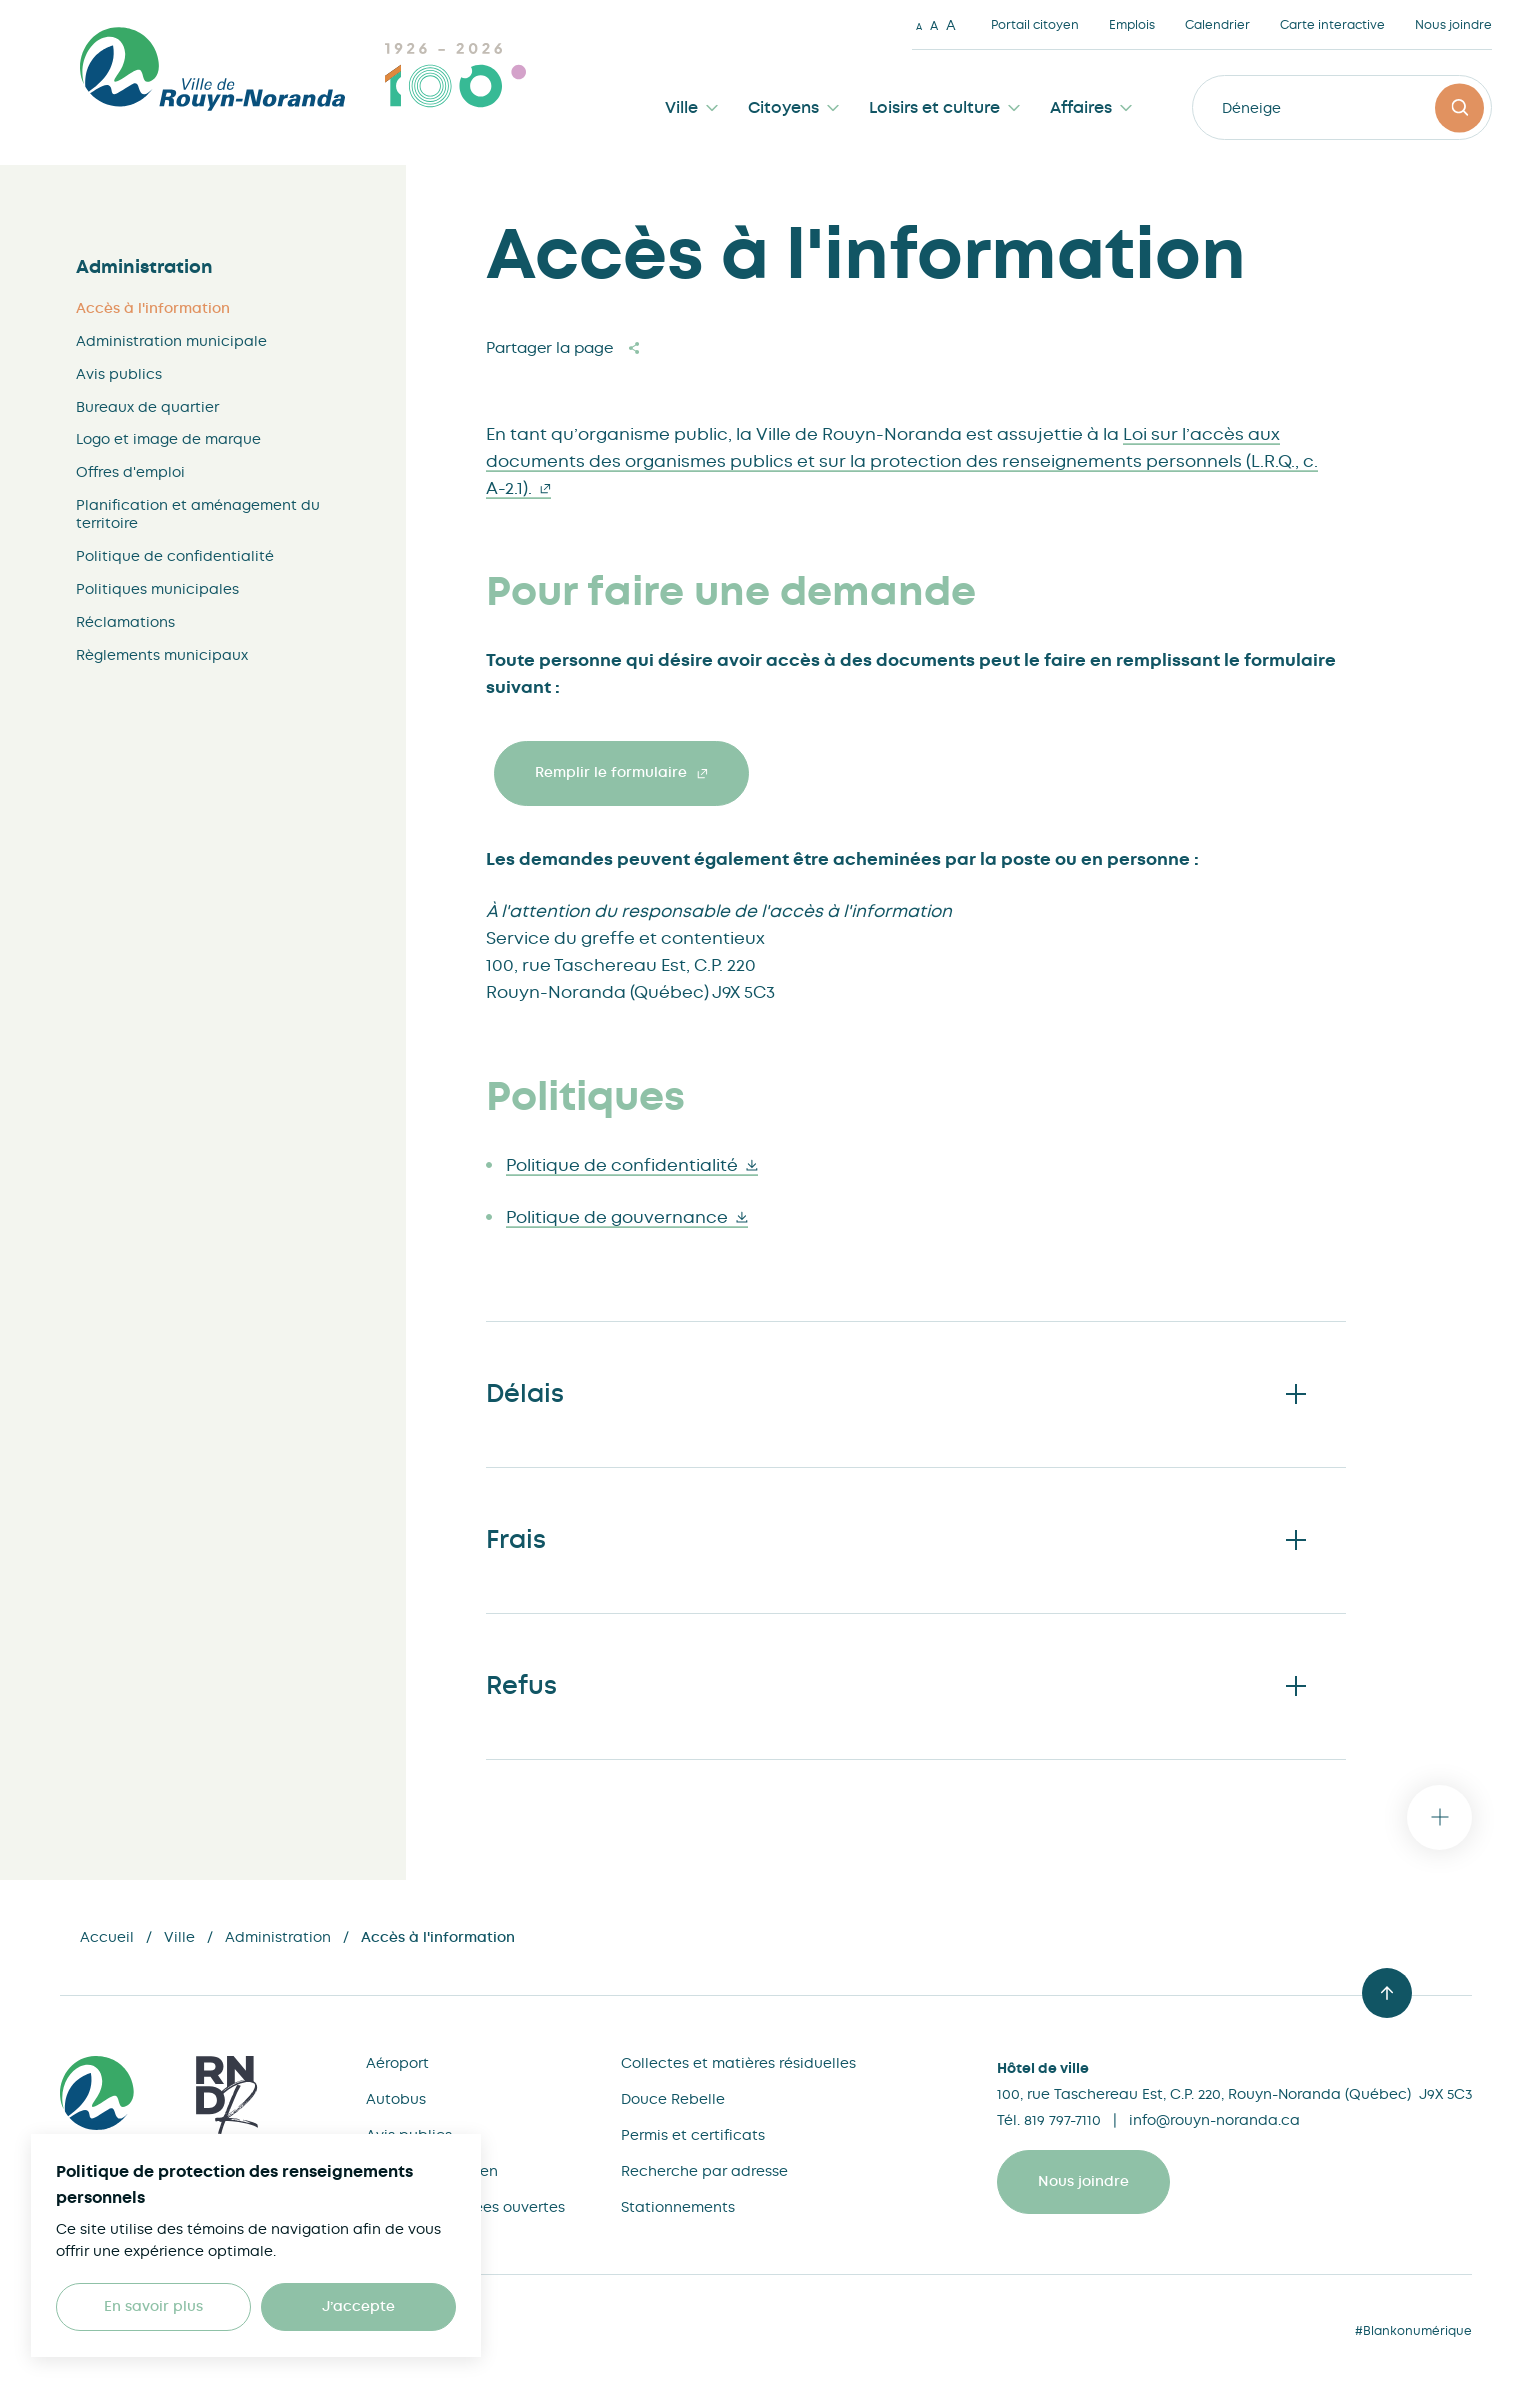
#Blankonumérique (1413, 2331)
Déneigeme (1262, 108)
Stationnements (678, 2207)
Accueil (107, 1937)
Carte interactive (1332, 25)
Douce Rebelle (673, 2099)
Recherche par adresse (704, 2171)
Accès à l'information (153, 308)
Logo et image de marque (168, 439)
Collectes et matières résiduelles (738, 2063)
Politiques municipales (157, 589)
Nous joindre (1453, 25)
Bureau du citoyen (432, 2171)
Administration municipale (171, 341)
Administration (144, 267)
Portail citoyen (1035, 25)
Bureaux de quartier (147, 407)
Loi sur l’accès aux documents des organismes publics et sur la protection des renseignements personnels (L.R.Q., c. (902, 461)
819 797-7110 (1062, 2120)
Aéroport (397, 2063)
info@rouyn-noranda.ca (1214, 2120)
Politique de (632, 1165)
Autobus (396, 2099)
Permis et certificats (693, 2135)
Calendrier (1217, 25)
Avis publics (119, 374)
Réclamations (125, 622)
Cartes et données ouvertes (465, 2207)
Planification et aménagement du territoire (198, 514)
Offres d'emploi (130, 472)
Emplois (1132, 25)
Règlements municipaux (162, 655)
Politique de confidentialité (175, 556)
